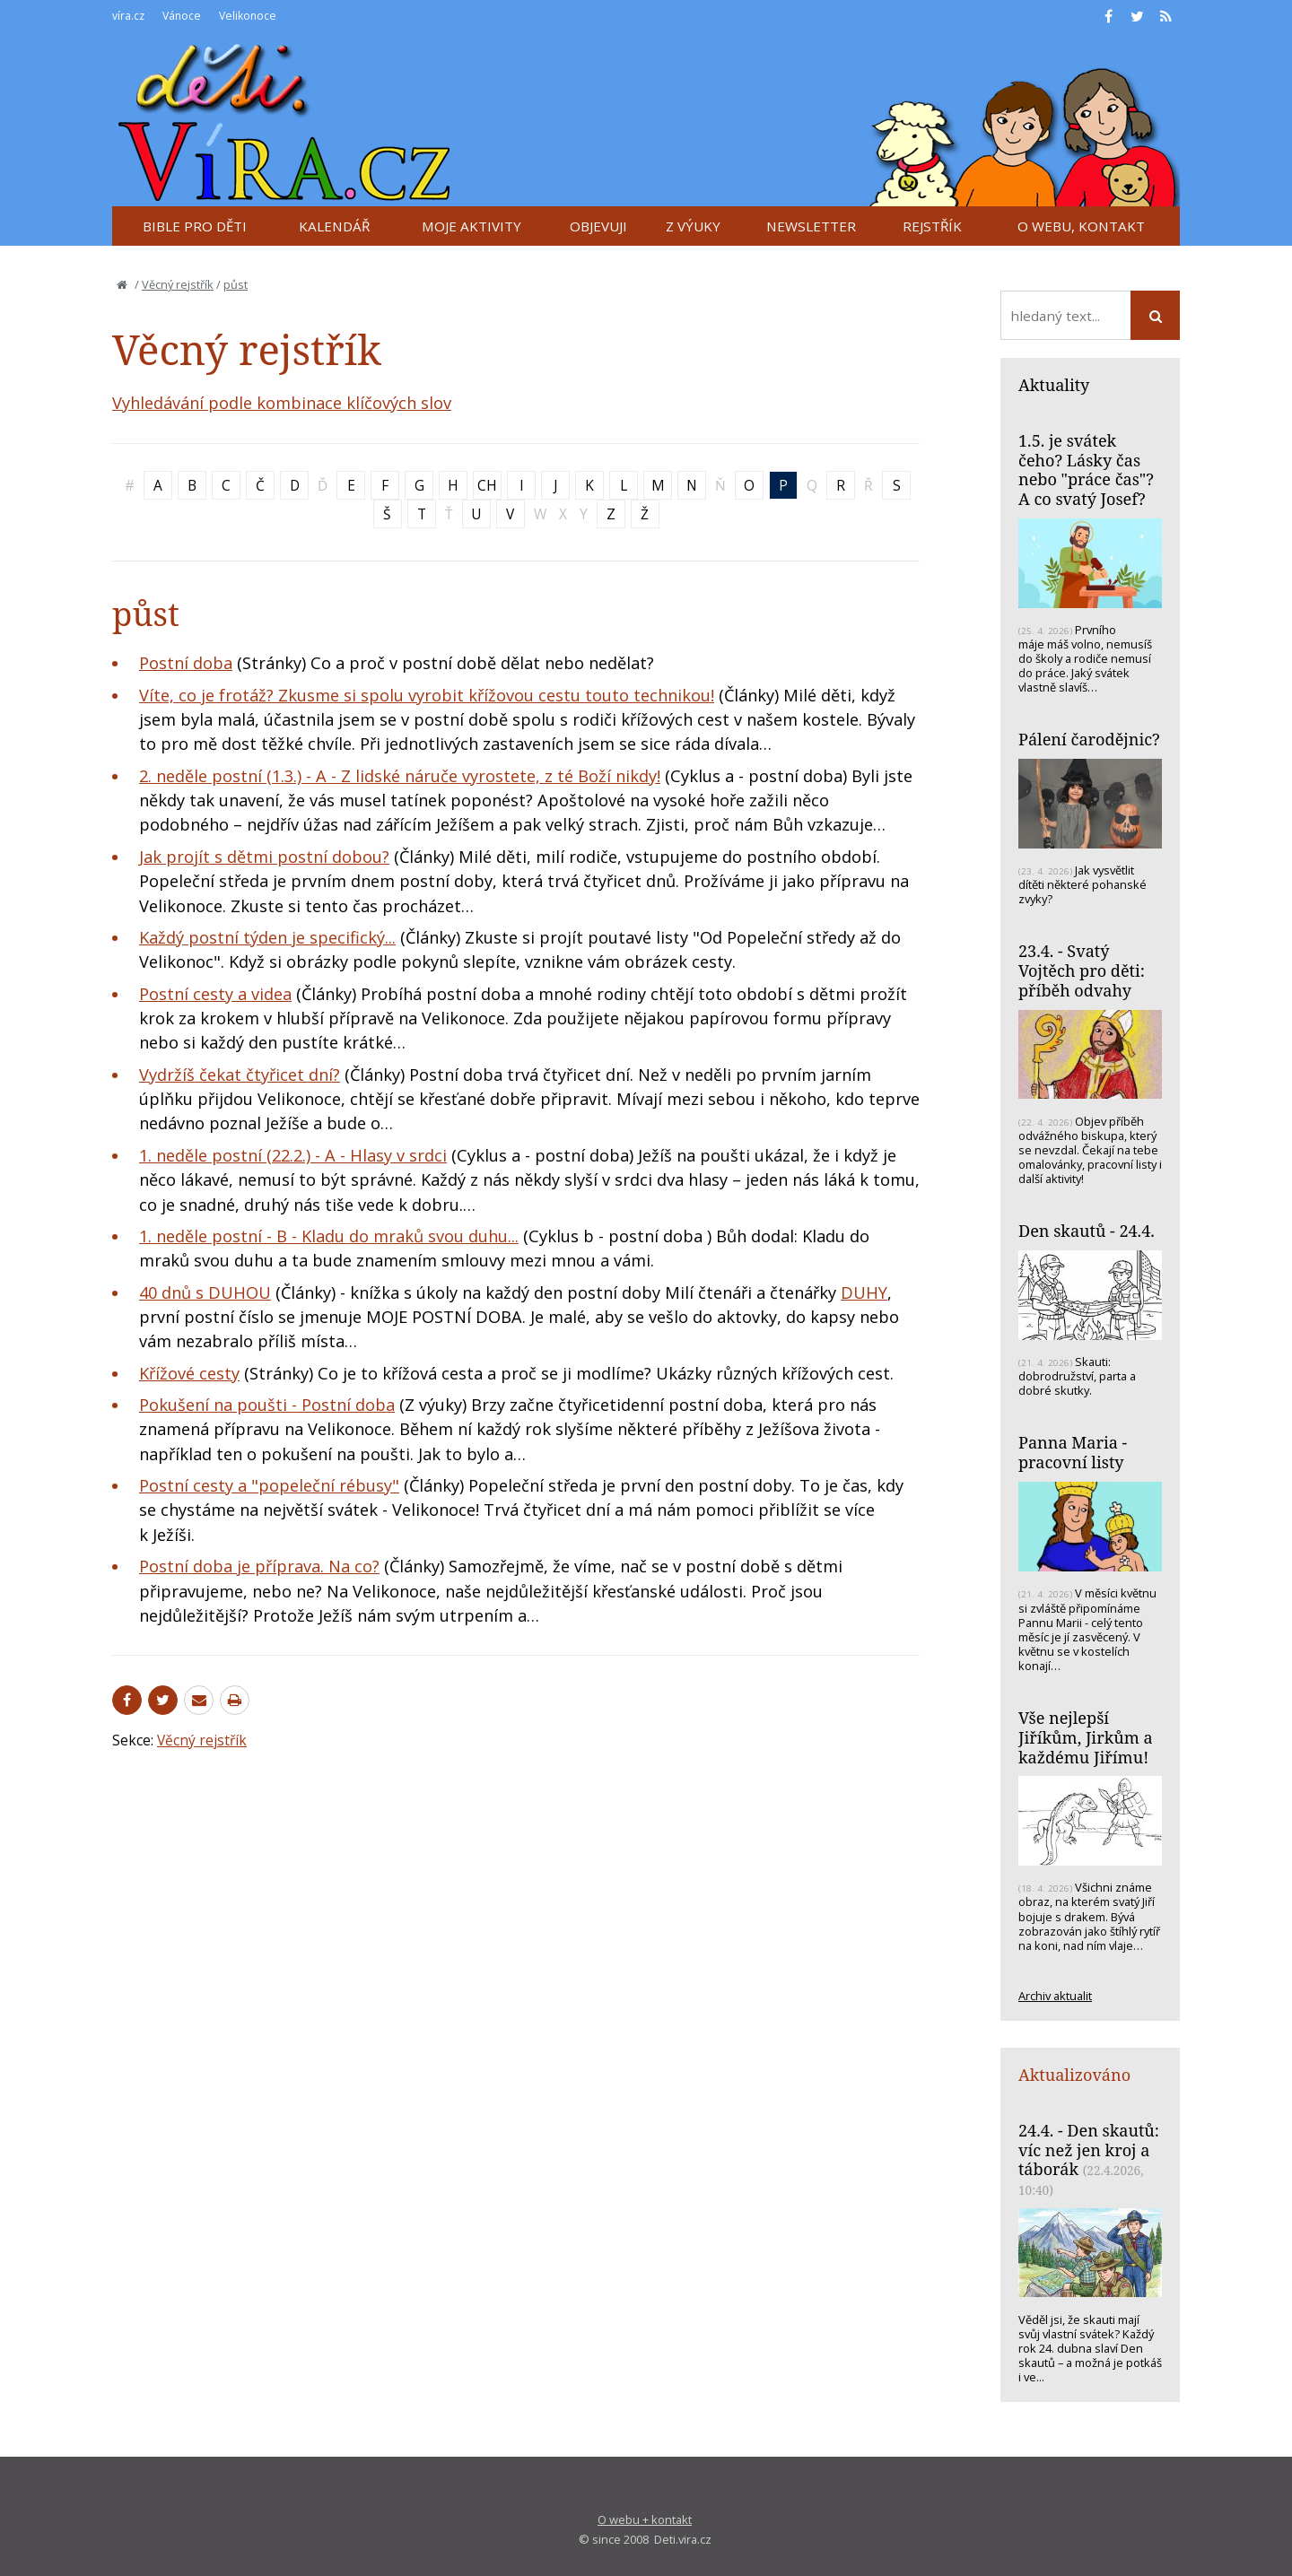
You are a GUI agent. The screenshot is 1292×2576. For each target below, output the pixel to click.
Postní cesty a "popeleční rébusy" (269, 1485)
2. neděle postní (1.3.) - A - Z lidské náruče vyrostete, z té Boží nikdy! (399, 776)
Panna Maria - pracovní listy (1072, 1452)
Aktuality (1053, 385)
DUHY (864, 1292)
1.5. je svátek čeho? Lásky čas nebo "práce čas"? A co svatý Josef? (1086, 469)
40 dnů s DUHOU (205, 1292)
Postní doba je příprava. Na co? (259, 1566)
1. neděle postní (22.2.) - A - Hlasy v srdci (293, 1155)
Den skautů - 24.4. (1086, 1230)
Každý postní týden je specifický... (267, 937)
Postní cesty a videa (215, 994)
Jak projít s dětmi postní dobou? (264, 856)
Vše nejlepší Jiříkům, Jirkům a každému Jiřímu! (1085, 1737)
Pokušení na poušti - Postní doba (267, 1404)
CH (487, 485)
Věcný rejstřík (178, 284)
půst (235, 284)
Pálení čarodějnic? (1089, 739)
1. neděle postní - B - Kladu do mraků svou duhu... (329, 1236)
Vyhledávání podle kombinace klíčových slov (281, 402)
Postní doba (185, 663)
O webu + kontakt (645, 2519)
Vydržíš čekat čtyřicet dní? (239, 1074)
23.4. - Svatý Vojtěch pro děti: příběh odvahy (1081, 970)
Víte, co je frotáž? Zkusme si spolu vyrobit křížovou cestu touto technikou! (426, 695)
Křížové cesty (189, 1373)
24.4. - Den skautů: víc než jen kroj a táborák (1088, 2149)
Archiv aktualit (1055, 1996)
